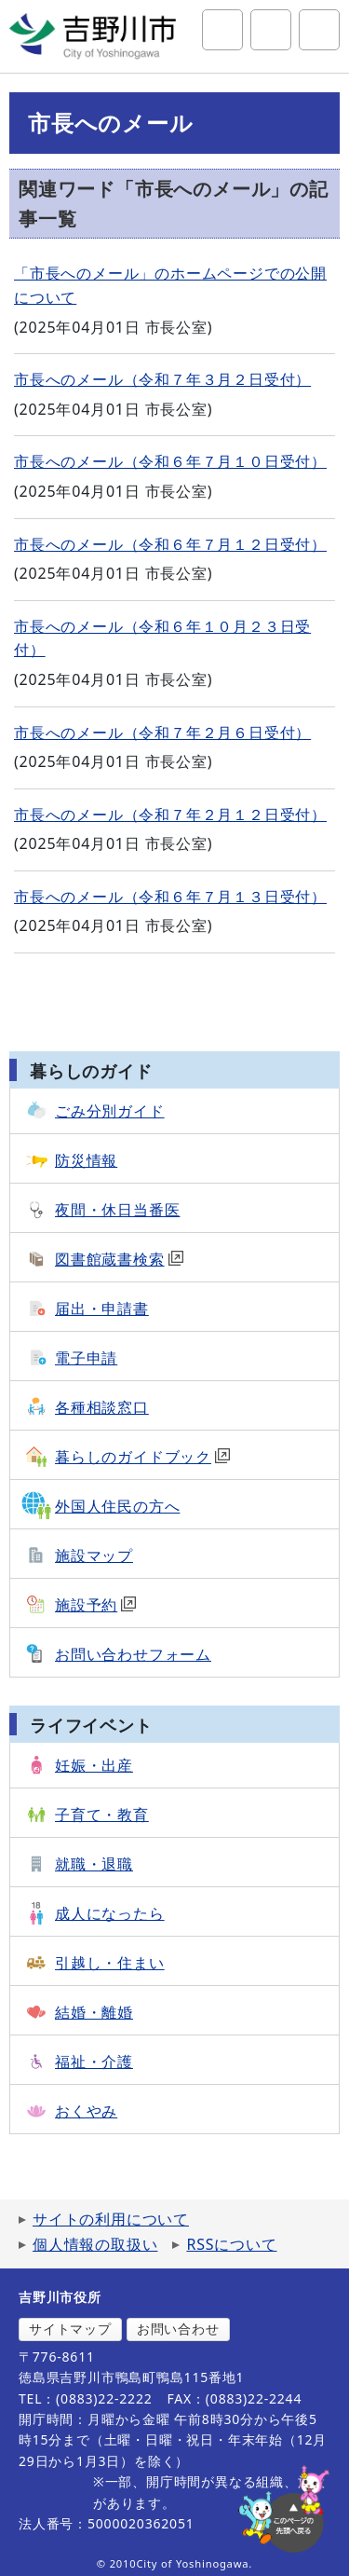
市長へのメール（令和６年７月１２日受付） (170, 544)
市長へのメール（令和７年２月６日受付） (162, 732)
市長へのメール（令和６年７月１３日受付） (170, 896)
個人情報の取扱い (95, 2244)
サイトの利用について (111, 2219)
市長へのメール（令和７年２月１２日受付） (170, 814)
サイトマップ (70, 2328)
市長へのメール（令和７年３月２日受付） (162, 379)
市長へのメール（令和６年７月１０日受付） (170, 461)
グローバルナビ (319, 29)
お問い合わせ (178, 2328)
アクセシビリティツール (270, 29)
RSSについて (231, 2244)
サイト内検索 (222, 29)
